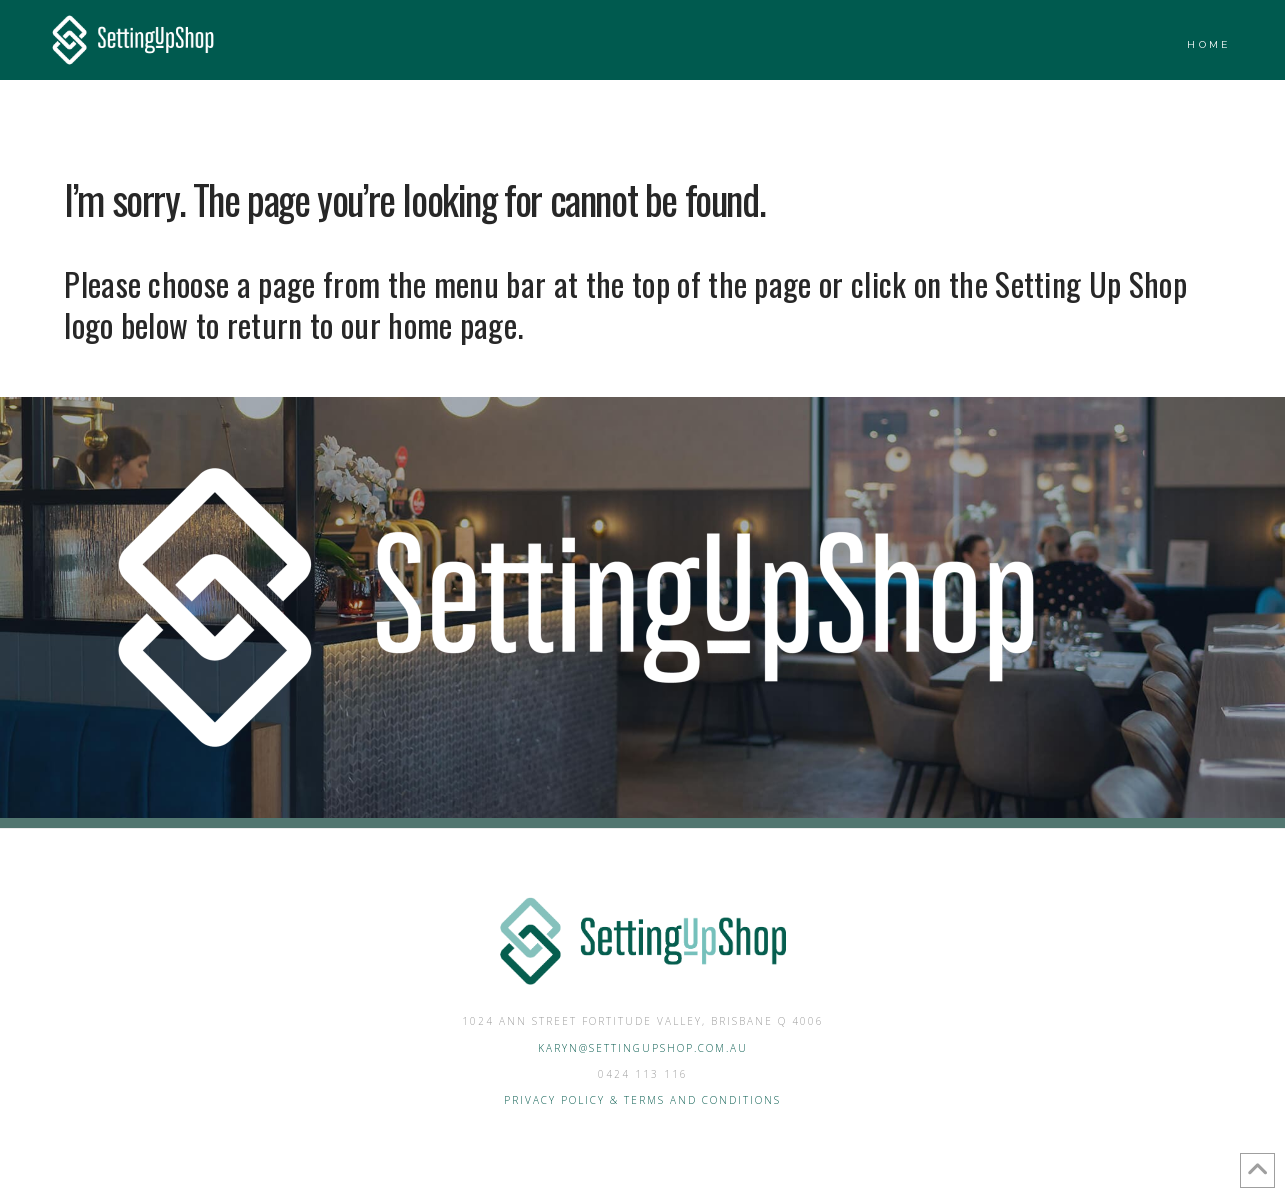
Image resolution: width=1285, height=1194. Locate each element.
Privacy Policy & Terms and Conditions (642, 1100)
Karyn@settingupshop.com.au (643, 1048)
